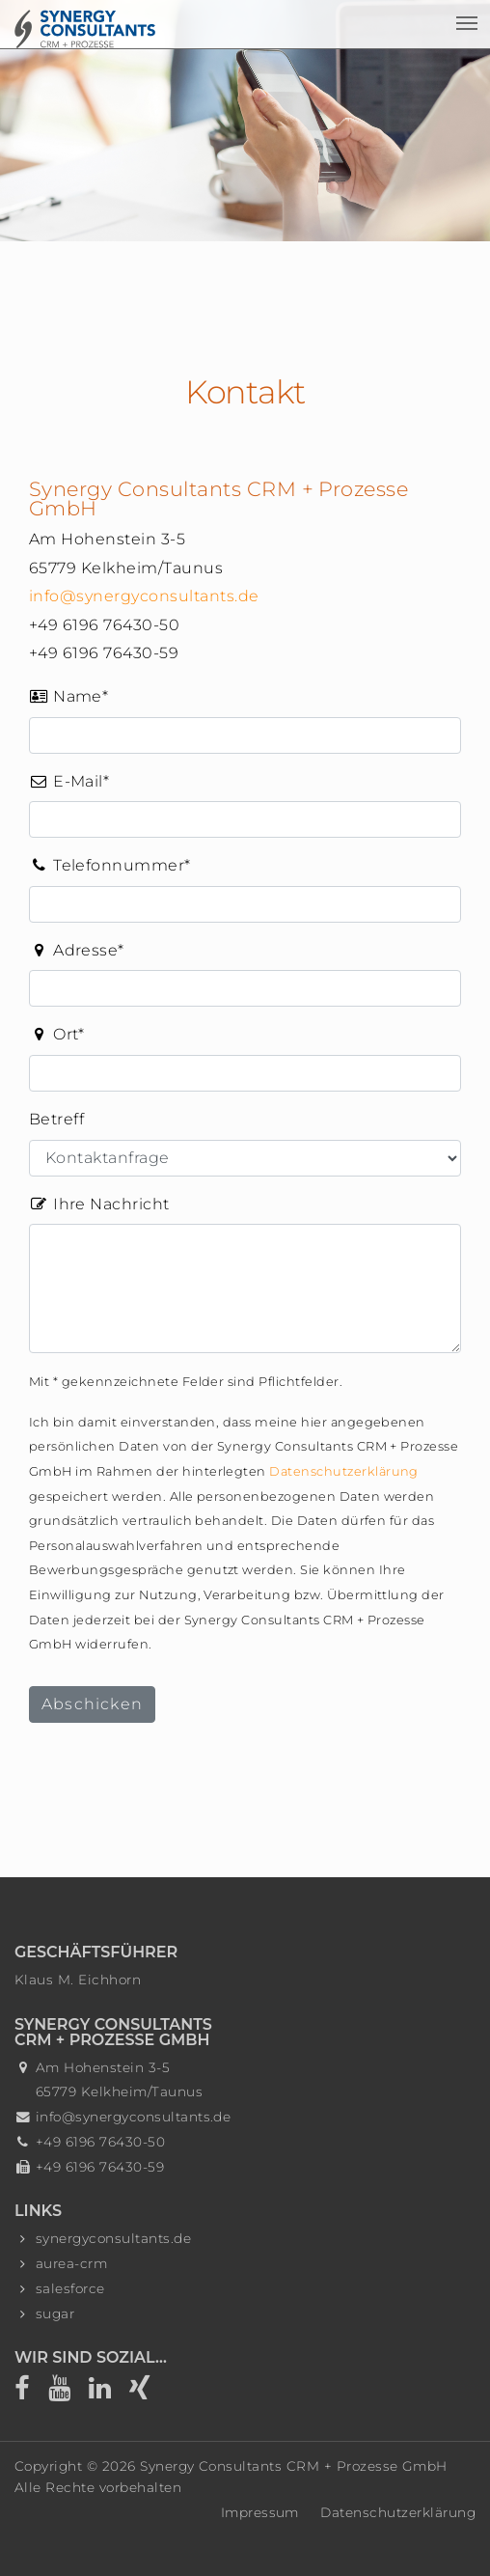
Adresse (76, 948)
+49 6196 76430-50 (100, 2141)
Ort (57, 1032)
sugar (55, 2313)
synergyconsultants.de (113, 2238)
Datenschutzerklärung (344, 1471)
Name (68, 695)
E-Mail (69, 779)
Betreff (56, 1119)
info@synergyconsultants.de (144, 596)
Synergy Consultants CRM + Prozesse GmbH (294, 2466)
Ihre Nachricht (99, 1204)
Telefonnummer (110, 863)
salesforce (70, 2288)
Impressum (260, 2512)
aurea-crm (71, 2263)
